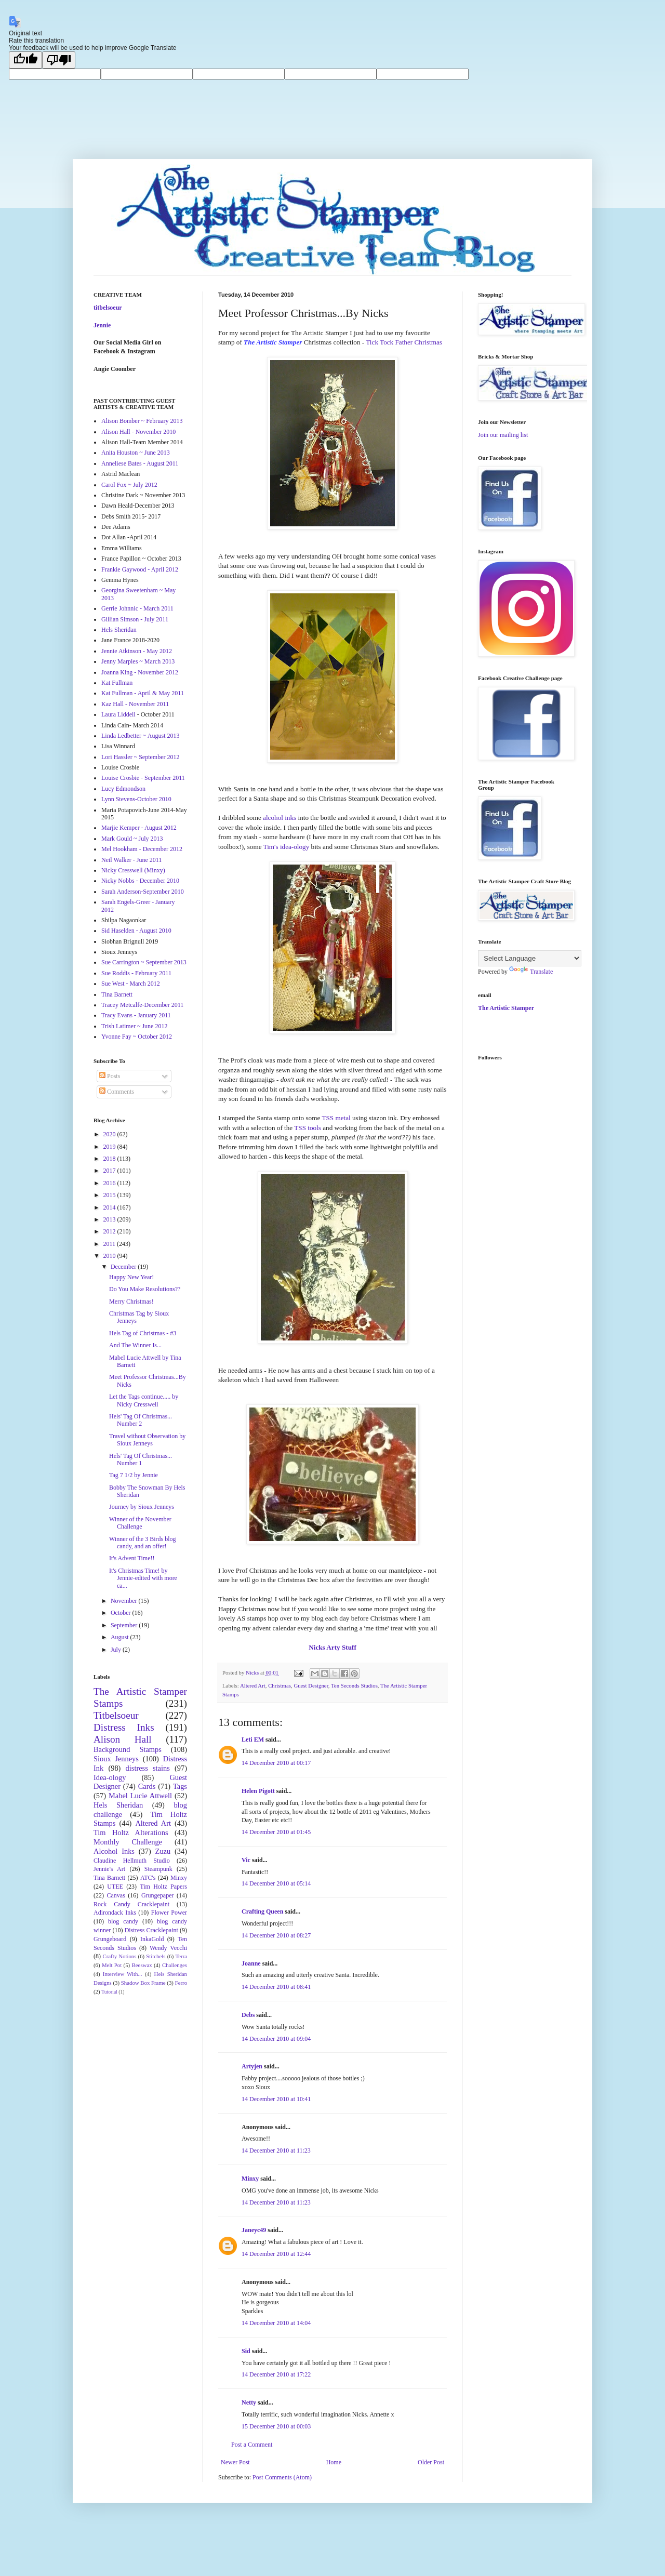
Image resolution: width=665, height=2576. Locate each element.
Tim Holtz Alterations (131, 1832)
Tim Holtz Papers (163, 1886)
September (125, 1625)
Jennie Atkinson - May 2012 (136, 651)
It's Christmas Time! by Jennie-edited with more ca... (143, 1578)
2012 (110, 1231)
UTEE (115, 1886)
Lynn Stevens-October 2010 (136, 799)
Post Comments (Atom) (282, 2477)
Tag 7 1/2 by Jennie (133, 1475)
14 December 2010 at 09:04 (276, 2038)
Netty (249, 2402)
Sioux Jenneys (116, 1759)
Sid (246, 2351)
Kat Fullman (116, 682)
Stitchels (155, 1956)
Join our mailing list (503, 435)
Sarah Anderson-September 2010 (142, 891)
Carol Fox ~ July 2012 (129, 484)
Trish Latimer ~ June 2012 (134, 1026)
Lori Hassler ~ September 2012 (140, 757)
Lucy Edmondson (123, 788)
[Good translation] (25, 60)
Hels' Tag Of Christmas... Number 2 (140, 1420)
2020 (110, 1134)
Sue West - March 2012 (130, 983)
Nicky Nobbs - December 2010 (140, 880)
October (121, 1612)
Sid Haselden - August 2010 (136, 930)
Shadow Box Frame (143, 1983)
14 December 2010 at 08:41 (276, 1986)
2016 (110, 1183)
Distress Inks (124, 1727)
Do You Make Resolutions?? (144, 1289)
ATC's (148, 1877)
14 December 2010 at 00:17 (276, 1763)
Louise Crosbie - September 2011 (143, 777)
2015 (110, 1195)
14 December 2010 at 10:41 (276, 2099)
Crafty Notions (119, 1956)
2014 (110, 1207)
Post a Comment (251, 2444)
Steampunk (158, 1869)
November (125, 1600)
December (124, 1266)
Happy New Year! (131, 1277)
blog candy (123, 1921)
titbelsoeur (108, 307)
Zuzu (163, 1851)
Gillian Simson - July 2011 (134, 619)
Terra (181, 1956)
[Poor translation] (58, 60)
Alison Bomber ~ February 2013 (141, 420)
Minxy (250, 2178)
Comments (116, 1091)
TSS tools (307, 1128)
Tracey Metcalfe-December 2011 (142, 1004)
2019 (110, 1146)
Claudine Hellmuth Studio (132, 1860)
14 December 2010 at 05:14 (276, 1883)
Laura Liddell (118, 714)
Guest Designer (311, 1685)
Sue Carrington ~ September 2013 (144, 962)
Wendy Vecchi (168, 1947)
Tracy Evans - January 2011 (136, 1015)
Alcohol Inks (114, 1851)
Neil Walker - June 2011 (131, 860)
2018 (110, 1158)
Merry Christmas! (131, 1301)
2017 (110, 1170)
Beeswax (142, 1965)
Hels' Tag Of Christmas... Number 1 (140, 1459)
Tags (180, 1786)
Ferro (181, 1983)
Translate (531, 971)
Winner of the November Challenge (140, 1523)
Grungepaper (157, 1895)
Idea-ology (110, 1777)
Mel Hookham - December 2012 (141, 849)
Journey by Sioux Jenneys (141, 1506)
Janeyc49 (254, 2230)
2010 (110, 1255)
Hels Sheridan (119, 629)
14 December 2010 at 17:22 (276, 2374)
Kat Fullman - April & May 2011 (142, 693)
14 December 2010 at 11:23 (276, 2150)
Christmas (279, 1685)
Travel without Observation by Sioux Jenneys (147, 1439)
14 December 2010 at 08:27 (276, 1935)
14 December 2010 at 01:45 (276, 1832)
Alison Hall (123, 1739)
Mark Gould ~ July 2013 (132, 838)
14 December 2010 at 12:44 (276, 2254)
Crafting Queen (262, 1911)
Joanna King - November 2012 (139, 672)
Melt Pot (112, 1965)
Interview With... (122, 1974)
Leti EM (253, 1739)
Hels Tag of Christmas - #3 (142, 1333)
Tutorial (109, 1992)
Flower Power (169, 1912)
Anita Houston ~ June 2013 (135, 452)
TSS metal (336, 1118)
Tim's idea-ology (286, 847)
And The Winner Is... (135, 1345)
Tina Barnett (116, 994)
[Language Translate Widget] (529, 958)
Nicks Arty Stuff (332, 1647)
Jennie (102, 325)
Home (333, 2462)
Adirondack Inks (115, 1912)
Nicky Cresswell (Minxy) (133, 870)
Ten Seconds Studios (354, 1685)
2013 (110, 1219)
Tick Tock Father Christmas (404, 342)
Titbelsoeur (116, 1715)
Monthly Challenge (128, 1842)
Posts (109, 1076)
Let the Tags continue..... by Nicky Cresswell (143, 1400)
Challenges (174, 1965)
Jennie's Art (109, 1869)
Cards (147, 1786)
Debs (248, 2015)
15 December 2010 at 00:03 (276, 2426)
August (120, 1637)
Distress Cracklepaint (151, 1930)
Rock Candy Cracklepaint (131, 1904)
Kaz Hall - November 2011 (135, 704)
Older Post (431, 2462)
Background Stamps (128, 1749)
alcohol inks (279, 817)
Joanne (251, 1963)
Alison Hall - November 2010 (138, 431)
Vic (246, 1860)
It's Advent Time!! (132, 1558)
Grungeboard (110, 1939)
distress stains (148, 1768)
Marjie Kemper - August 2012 (139, 827)
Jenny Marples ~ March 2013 (138, 661)
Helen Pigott (258, 1791)
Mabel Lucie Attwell (140, 1795)
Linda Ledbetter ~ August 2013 (140, 735)
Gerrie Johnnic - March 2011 (137, 608)
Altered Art (252, 1685)
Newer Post (235, 2462)
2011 (110, 1243)
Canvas (116, 1895)
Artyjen (252, 2066)
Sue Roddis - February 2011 (136, 973)
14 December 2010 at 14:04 (276, 2323)
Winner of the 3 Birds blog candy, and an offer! (142, 1542)
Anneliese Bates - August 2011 (139, 463)
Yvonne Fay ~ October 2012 (136, 1036)
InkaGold (152, 1939)
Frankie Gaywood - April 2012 (139, 569)
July (117, 1649)
